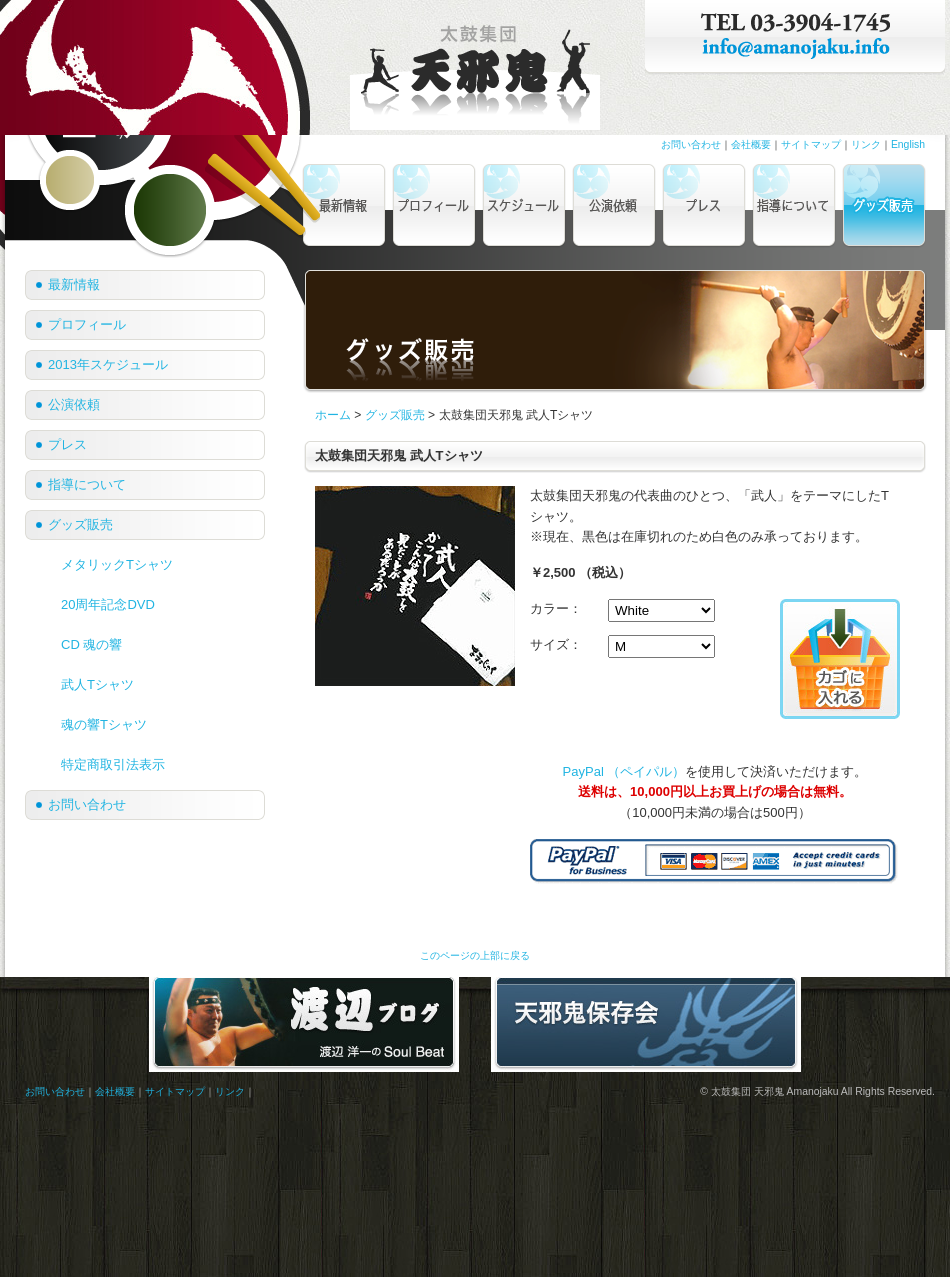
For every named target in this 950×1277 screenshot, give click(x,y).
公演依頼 (74, 404)
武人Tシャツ (97, 684)
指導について (87, 484)
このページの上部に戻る (475, 955)
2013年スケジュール (108, 364)
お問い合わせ (691, 144)
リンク (866, 144)
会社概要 (751, 144)
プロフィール (87, 324)
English (908, 144)
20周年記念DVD (108, 604)
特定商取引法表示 (113, 764)
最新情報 (74, 284)
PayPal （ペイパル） (624, 771)
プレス (67, 444)
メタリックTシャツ (117, 564)
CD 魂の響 (91, 644)
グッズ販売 (395, 415)
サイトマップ (811, 144)
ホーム (333, 415)
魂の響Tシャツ (104, 724)
